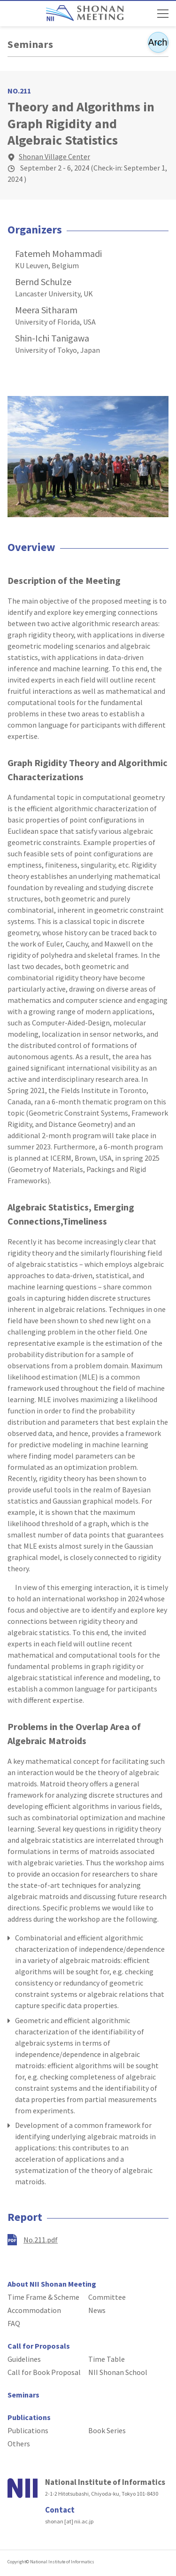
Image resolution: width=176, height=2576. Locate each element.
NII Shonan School (117, 2372)
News (97, 2310)
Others (19, 2443)
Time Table (106, 2359)
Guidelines (24, 2359)
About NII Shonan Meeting (52, 2284)
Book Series (107, 2430)
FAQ (14, 2323)
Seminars (31, 44)
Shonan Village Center (54, 156)
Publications (29, 2417)
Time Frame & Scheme (43, 2297)
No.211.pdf (40, 2239)
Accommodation (34, 2310)
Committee (107, 2297)
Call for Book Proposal (44, 2372)
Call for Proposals (39, 2346)
